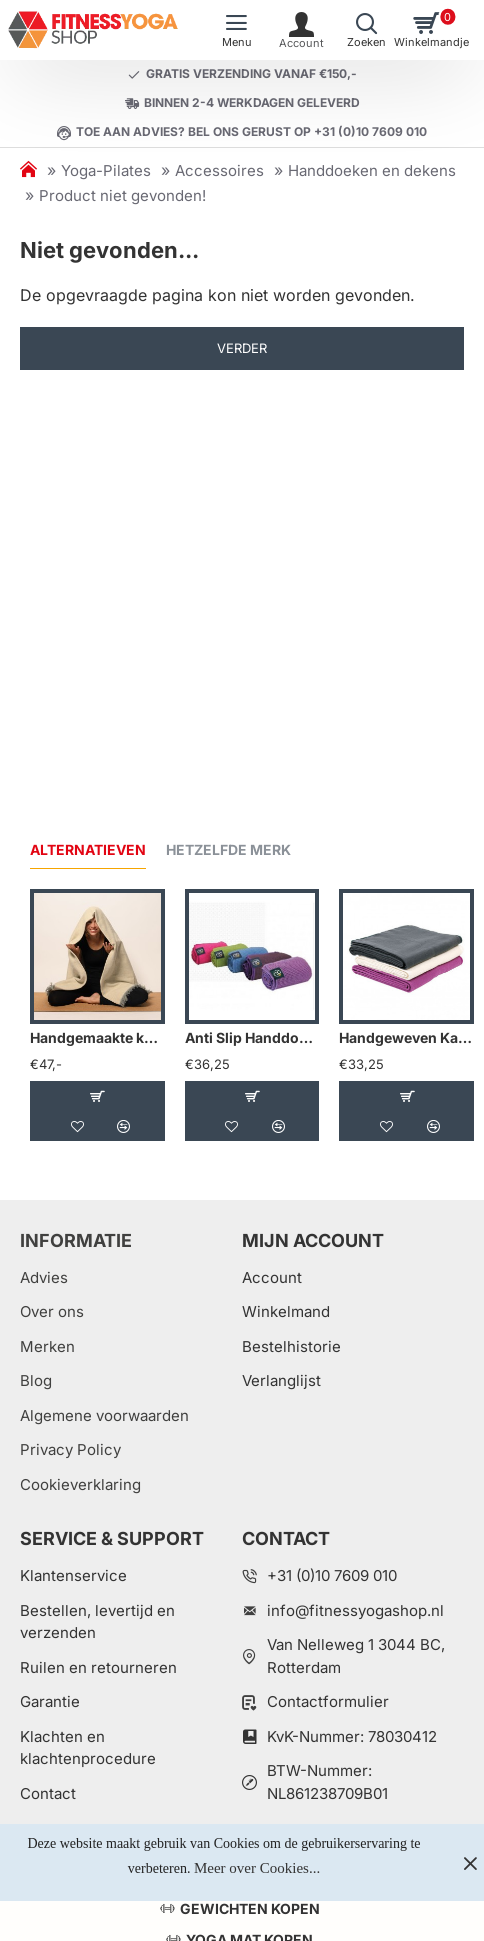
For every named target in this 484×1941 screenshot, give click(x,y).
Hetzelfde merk (228, 849)
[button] (97, 1096)
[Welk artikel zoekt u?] (366, 30)
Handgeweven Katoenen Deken (406, 1037)
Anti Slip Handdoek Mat (252, 1037)
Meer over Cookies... (257, 1868)
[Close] (470, 1863)
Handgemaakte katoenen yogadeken (97, 1037)
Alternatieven (88, 849)
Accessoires (219, 170)
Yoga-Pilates (106, 170)
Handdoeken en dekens (372, 170)
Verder (242, 348)
